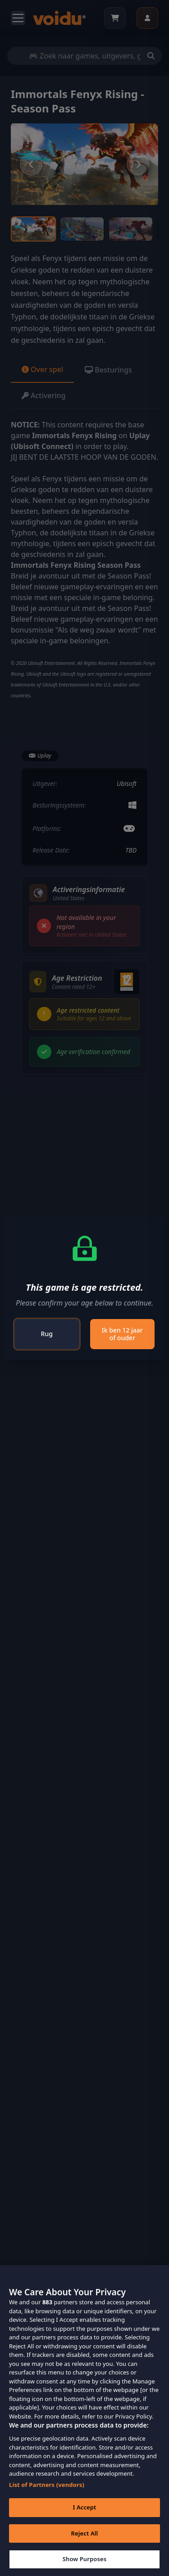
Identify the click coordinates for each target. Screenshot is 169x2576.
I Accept (84, 2507)
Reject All (84, 2533)
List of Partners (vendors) (46, 2485)
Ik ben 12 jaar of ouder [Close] (122, 1334)
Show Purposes (85, 2559)
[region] (84, 2420)
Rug (47, 1333)
